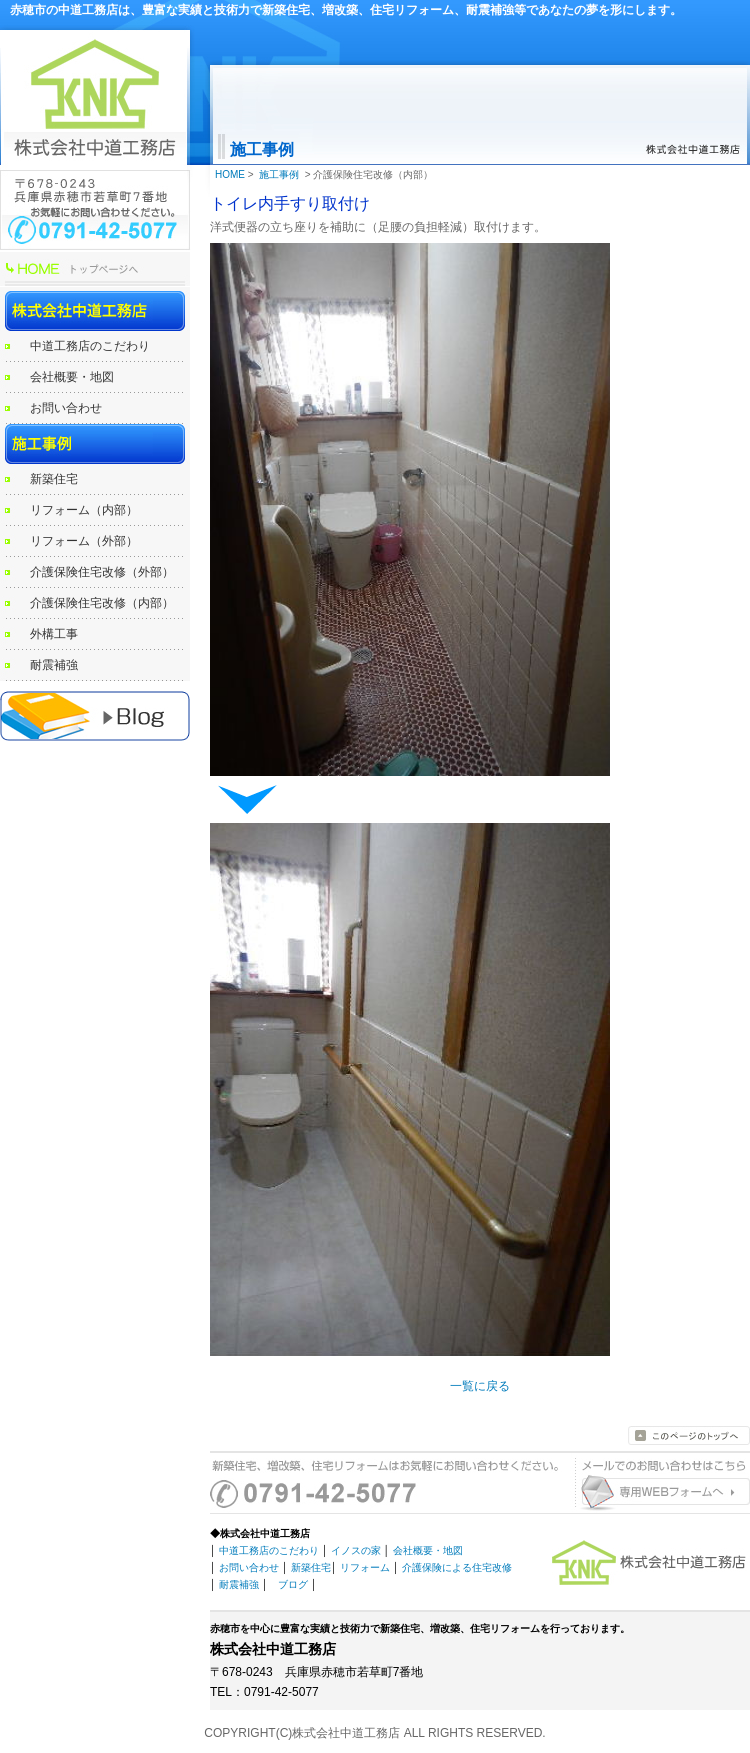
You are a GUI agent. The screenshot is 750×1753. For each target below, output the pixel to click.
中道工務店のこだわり (90, 346)
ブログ (293, 1584)
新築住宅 (54, 479)
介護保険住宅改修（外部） (102, 572)
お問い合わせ (66, 408)
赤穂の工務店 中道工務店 (95, 716)
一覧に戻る (480, 1386)
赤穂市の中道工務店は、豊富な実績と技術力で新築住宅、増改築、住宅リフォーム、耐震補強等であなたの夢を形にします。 (346, 10)
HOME (95, 271)
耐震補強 (54, 665)
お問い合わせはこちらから (660, 1494)
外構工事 (54, 634)
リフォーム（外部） (84, 541)
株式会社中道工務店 (95, 311)
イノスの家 (356, 1550)
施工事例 (95, 444)
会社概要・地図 (72, 377)
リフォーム (365, 1567)
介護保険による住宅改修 (457, 1567)
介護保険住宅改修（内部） (102, 603)
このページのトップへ (689, 1435)
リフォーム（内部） (84, 510)
